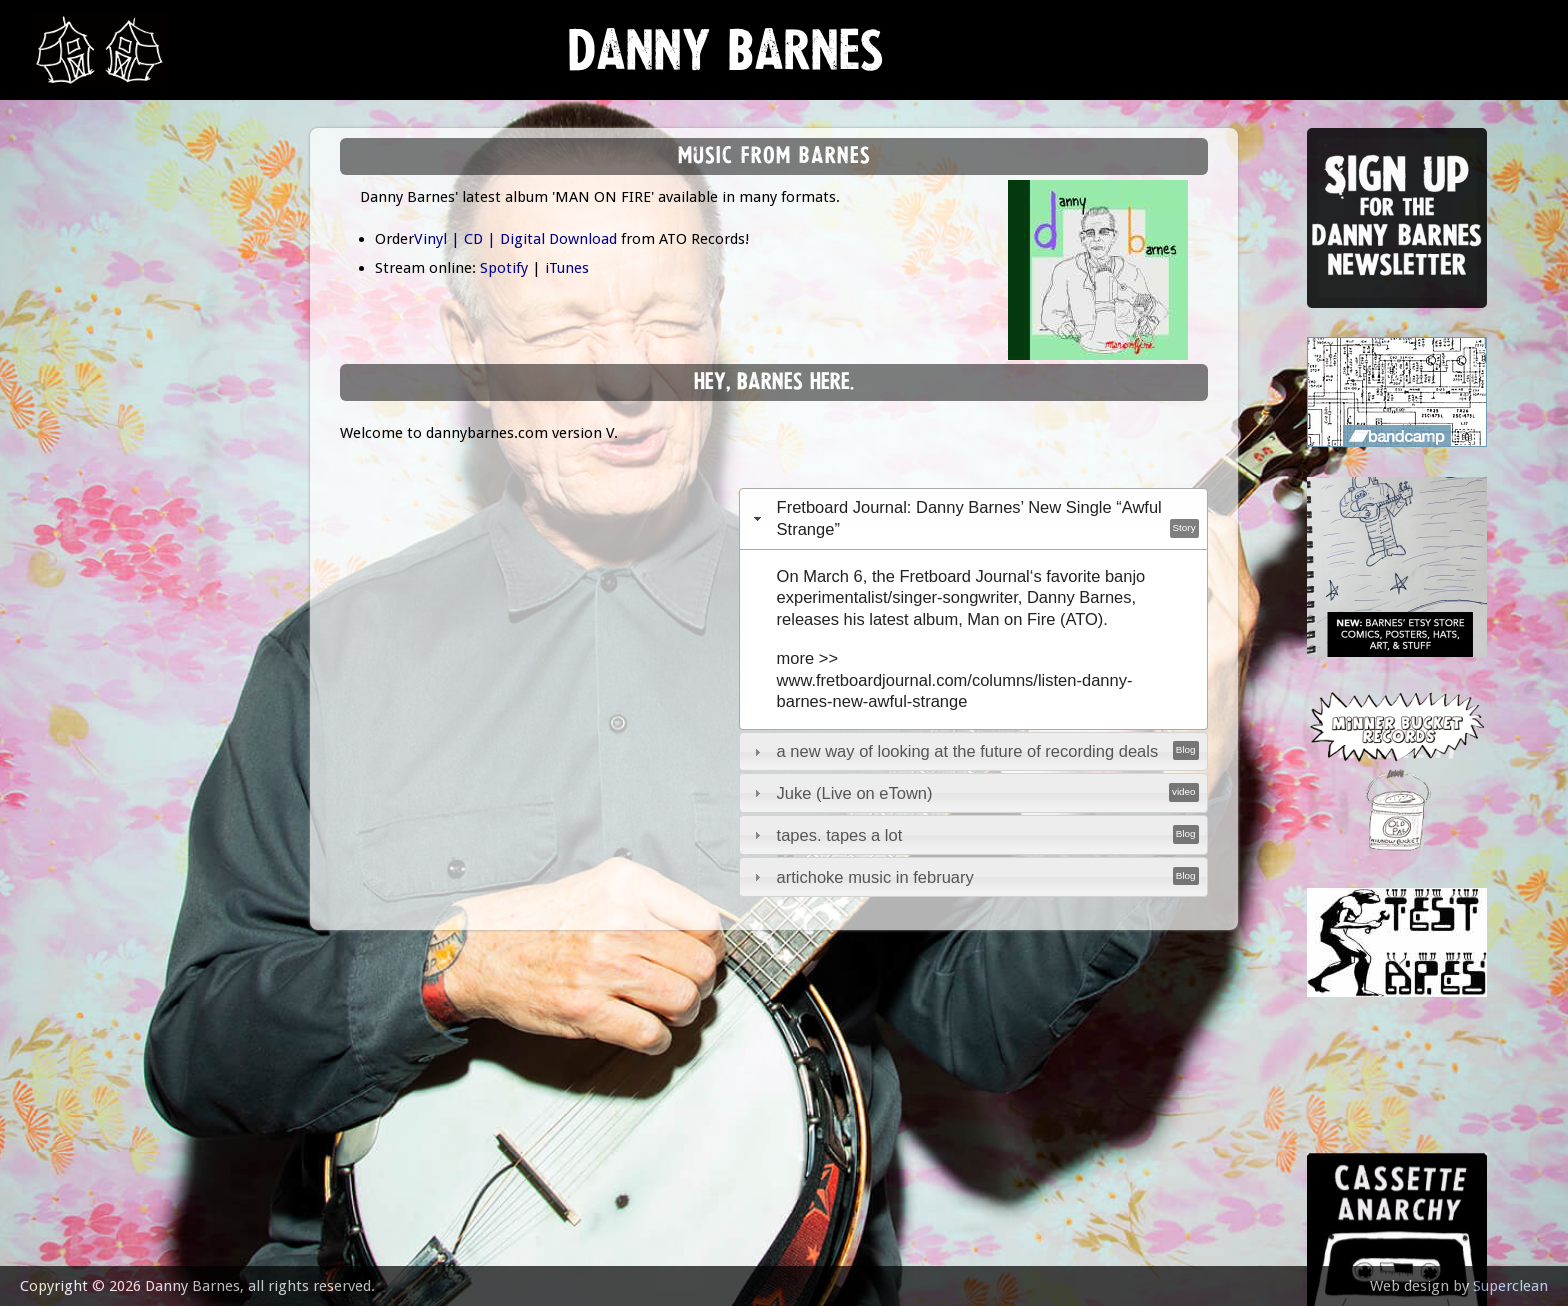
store (71, 404)
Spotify (504, 268)
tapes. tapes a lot (840, 835)
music (70, 255)
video (70, 453)
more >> (807, 658)
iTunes (567, 268)
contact (82, 552)
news (70, 206)
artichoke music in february (875, 877)
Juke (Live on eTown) (855, 793)
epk (61, 502)
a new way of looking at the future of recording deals (968, 751)
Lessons (79, 354)
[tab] (973, 518)
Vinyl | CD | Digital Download (515, 239)
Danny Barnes (726, 59)
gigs (64, 305)
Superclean (1510, 1286)
